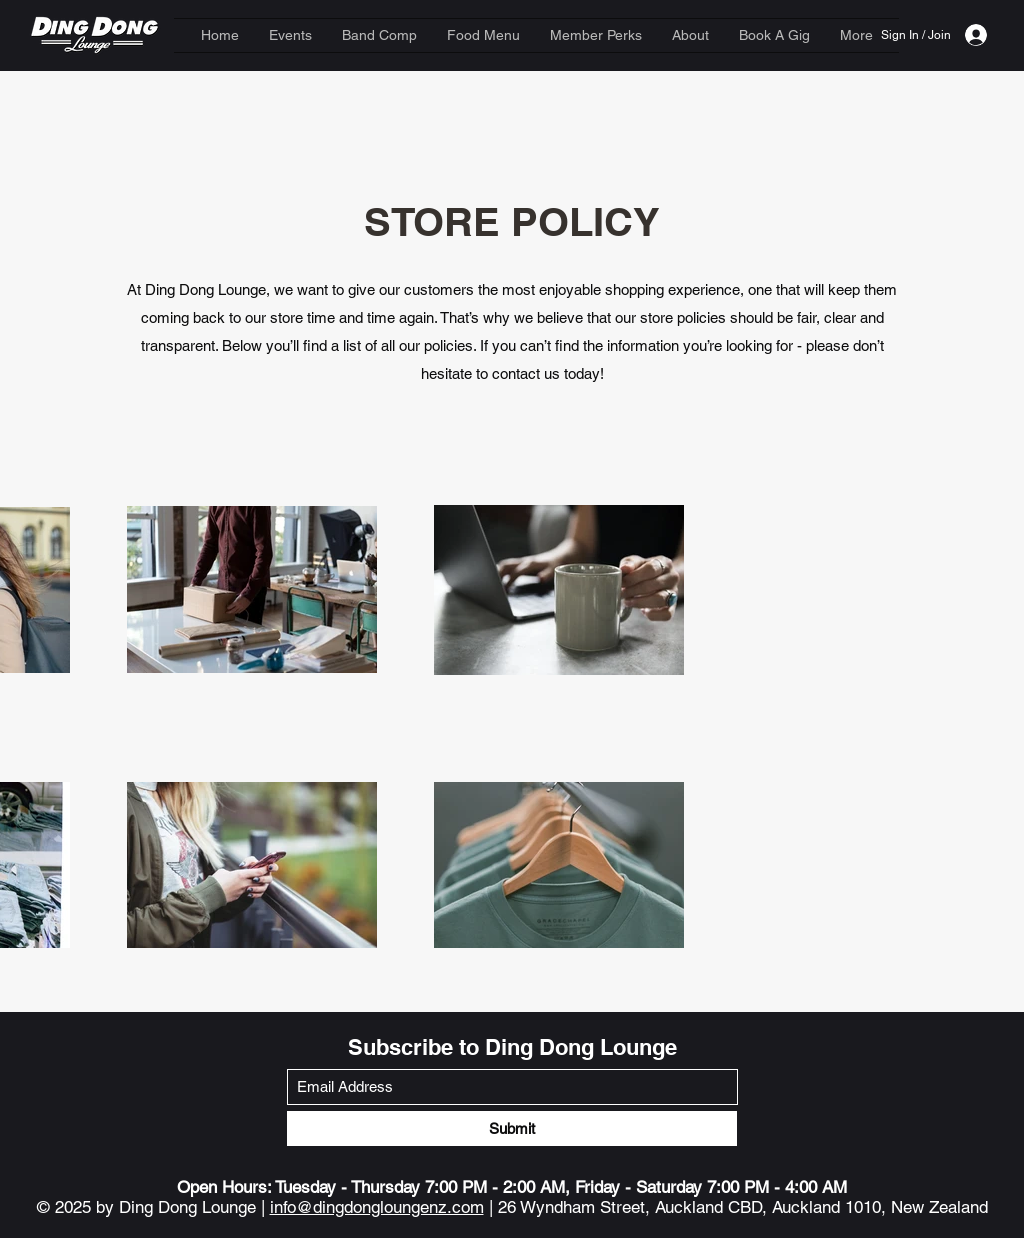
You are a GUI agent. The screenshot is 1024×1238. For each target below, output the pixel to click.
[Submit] (512, 1128)
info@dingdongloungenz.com (377, 1207)
